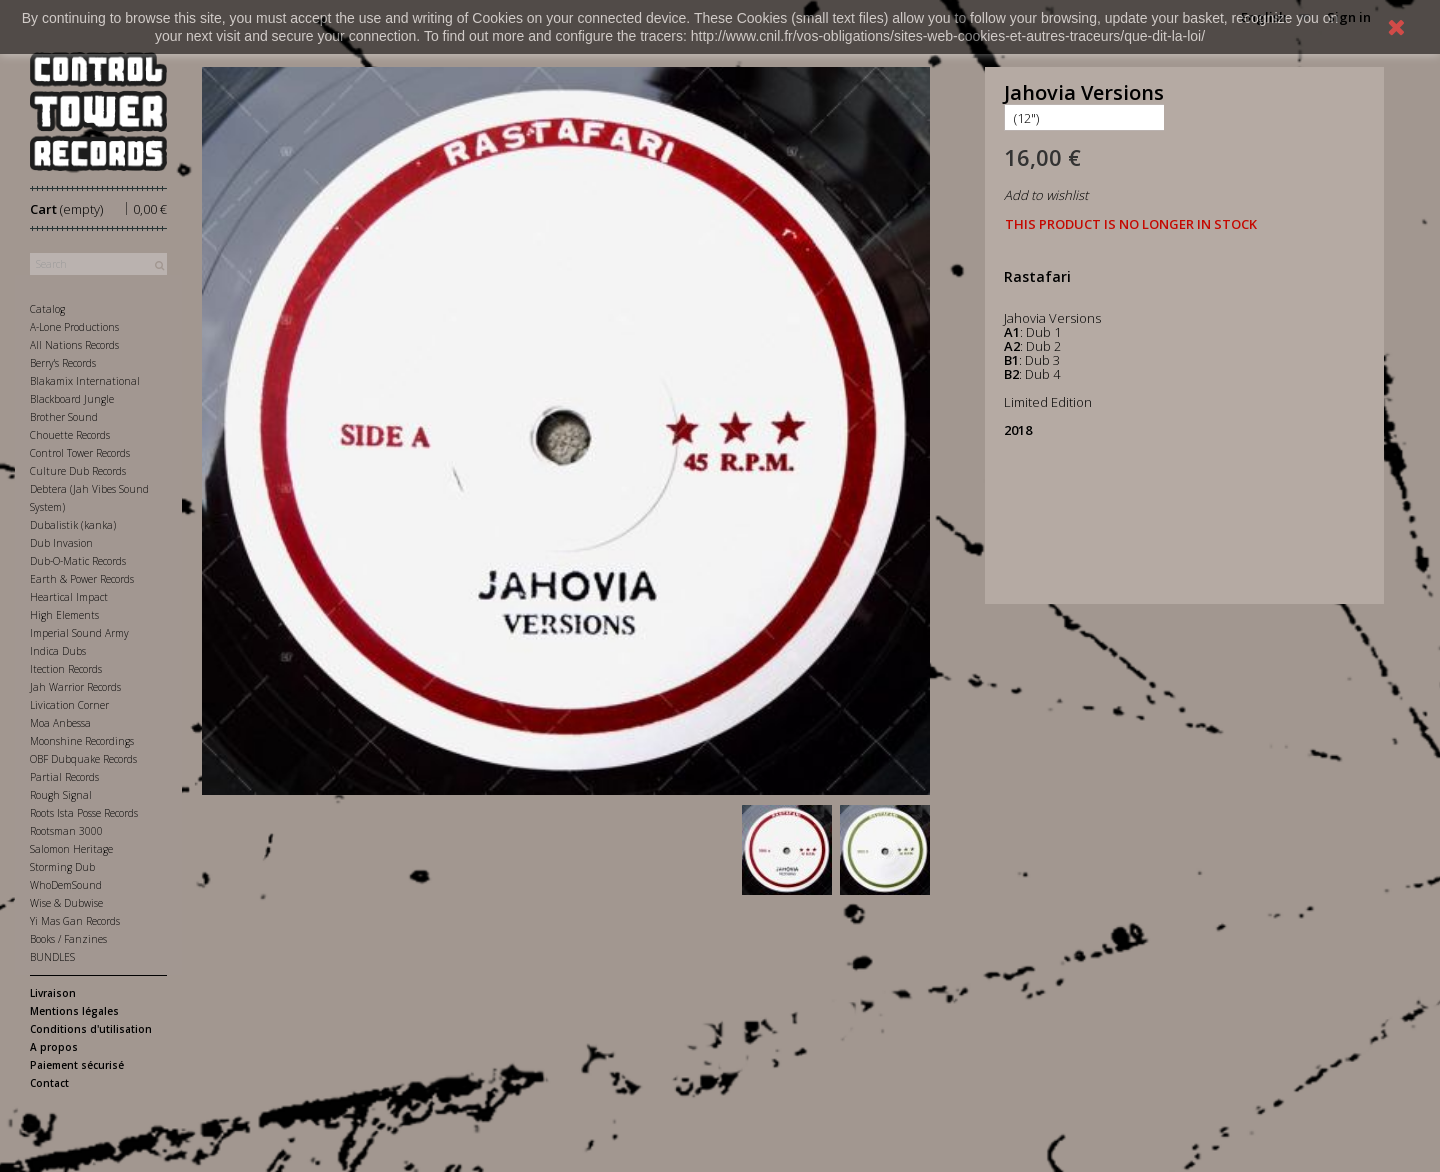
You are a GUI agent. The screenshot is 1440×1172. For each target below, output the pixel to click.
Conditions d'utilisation (91, 1029)
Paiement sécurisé (77, 1065)
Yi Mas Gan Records (75, 921)
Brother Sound (64, 417)
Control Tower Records (80, 453)
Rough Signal (61, 795)
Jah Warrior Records (75, 687)
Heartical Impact (69, 597)
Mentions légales (74, 1011)
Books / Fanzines (68, 939)
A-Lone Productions (74, 327)
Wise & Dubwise (66, 903)
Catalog (47, 309)
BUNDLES (52, 957)
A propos (54, 1047)
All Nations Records (74, 345)
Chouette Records (70, 435)
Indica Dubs (58, 651)
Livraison (53, 993)
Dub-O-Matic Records (78, 561)
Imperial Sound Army (79, 633)
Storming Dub (62, 867)
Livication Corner (69, 705)
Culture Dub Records (78, 471)
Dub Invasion (61, 543)
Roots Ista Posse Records (84, 813)
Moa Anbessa (60, 723)
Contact (49, 1083)
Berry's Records (63, 363)
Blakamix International (85, 381)
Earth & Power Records (82, 579)
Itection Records (66, 669)
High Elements (64, 615)
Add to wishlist (1046, 195)
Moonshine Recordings (82, 741)
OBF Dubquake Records (83, 759)
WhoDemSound (66, 885)
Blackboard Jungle (72, 399)
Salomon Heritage (71, 849)
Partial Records (64, 777)
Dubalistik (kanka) (73, 525)
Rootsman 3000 (66, 831)
